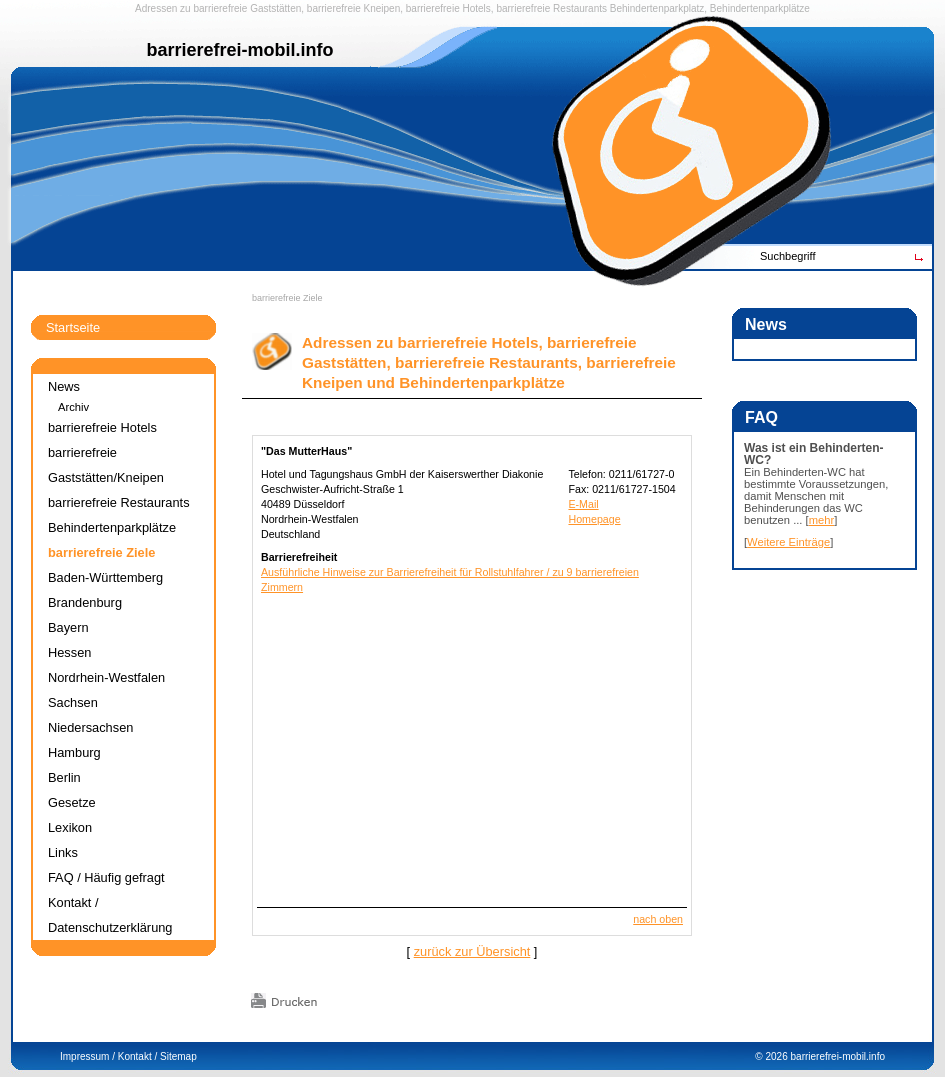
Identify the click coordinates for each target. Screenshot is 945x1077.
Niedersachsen (90, 727)
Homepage (594, 519)
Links (63, 852)
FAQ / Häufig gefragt (106, 877)
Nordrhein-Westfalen (106, 677)
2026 (776, 1056)
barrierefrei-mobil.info (838, 1056)
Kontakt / (137, 1056)
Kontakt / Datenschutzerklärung (110, 915)
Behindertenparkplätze (112, 527)
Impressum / (87, 1056)
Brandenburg (85, 602)
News (64, 386)
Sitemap (178, 1056)
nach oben (658, 919)
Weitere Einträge (788, 542)
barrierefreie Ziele (287, 298)
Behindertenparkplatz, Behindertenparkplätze (710, 8)
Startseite (73, 327)
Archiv (73, 407)
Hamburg (74, 752)
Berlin (64, 777)
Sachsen (73, 702)
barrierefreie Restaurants (551, 8)
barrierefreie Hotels (448, 8)
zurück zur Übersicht (472, 951)
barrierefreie (220, 8)
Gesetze (72, 802)
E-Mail (583, 504)
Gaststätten (275, 8)
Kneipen (382, 8)
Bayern (68, 627)
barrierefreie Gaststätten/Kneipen (106, 465)
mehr (822, 520)
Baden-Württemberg (105, 577)
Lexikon (70, 827)
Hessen (69, 652)
